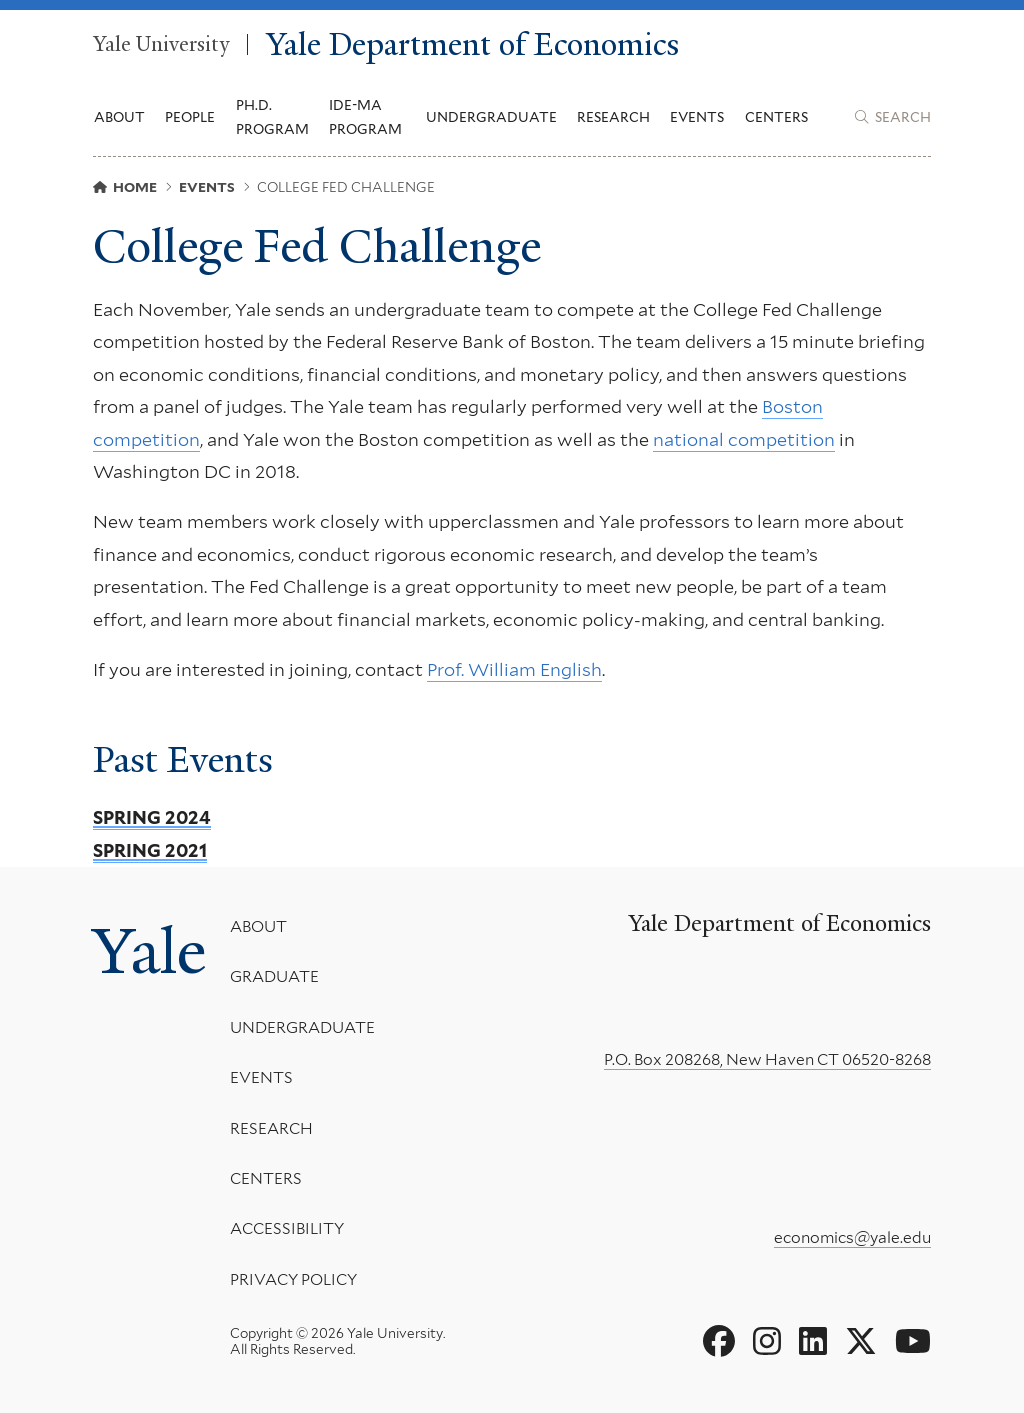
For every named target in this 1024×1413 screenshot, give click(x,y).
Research (271, 1127)
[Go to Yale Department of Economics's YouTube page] (913, 1342)
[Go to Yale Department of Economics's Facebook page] (719, 1342)
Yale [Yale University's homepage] (149, 951)
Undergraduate (302, 1026)
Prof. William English (514, 669)
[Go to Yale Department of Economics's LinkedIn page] (813, 1342)
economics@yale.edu (852, 1237)
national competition (744, 439)
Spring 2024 (152, 817)
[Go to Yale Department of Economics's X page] (861, 1342)
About (258, 926)
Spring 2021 (150, 850)
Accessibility (287, 1228)
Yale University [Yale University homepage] (161, 45)
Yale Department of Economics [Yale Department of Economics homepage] (472, 44)
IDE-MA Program (365, 117)
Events (697, 117)
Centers (776, 117)
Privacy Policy (293, 1278)
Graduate (274, 976)
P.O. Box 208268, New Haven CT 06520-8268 (767, 1059)
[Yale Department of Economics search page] (893, 117)
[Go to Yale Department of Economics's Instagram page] (767, 1342)
